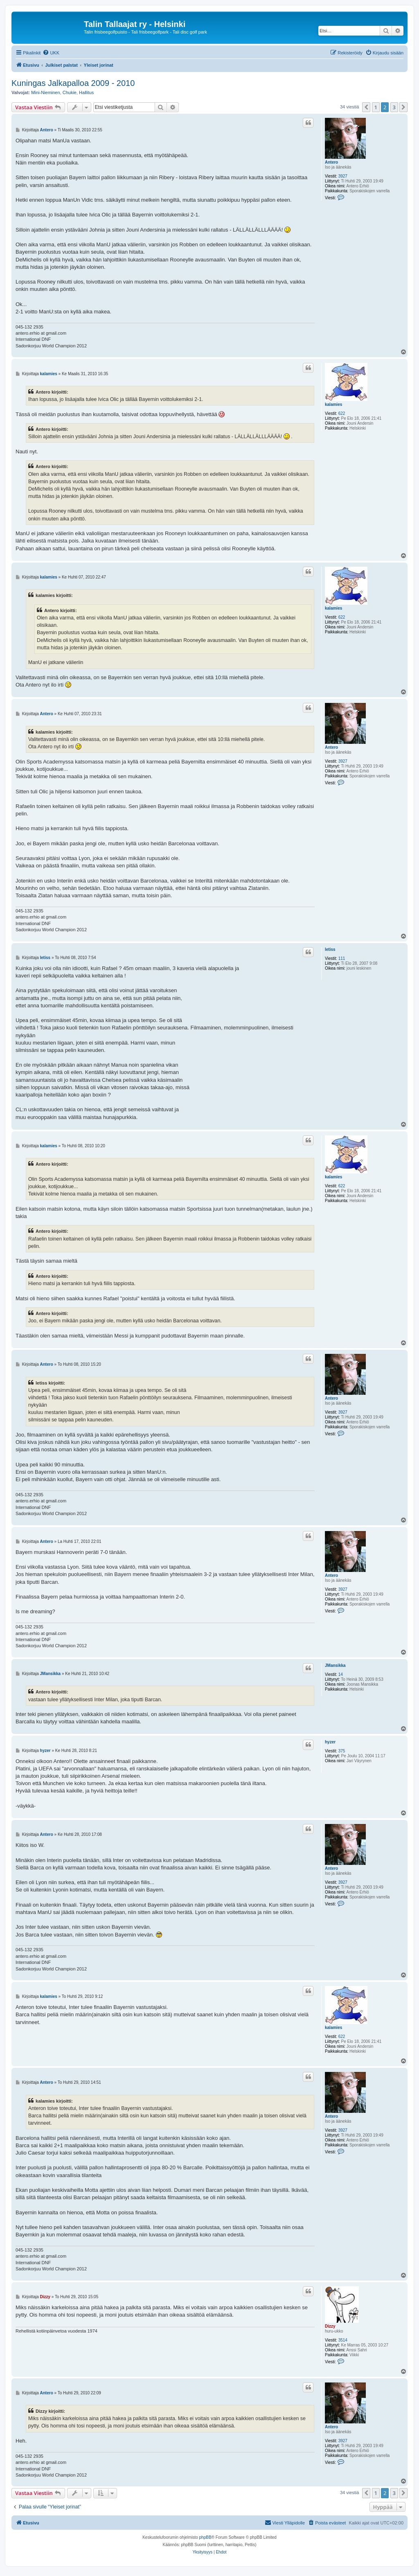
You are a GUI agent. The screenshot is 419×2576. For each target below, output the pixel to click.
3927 (342, 176)
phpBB (205, 2537)
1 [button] (375, 107)
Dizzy (330, 2326)
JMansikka (335, 1665)
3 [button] (394, 107)
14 (340, 1674)
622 (341, 413)
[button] (366, 107)
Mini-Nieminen (45, 92)
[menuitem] (51, 53)
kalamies (333, 404)
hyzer (330, 1742)
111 (341, 958)
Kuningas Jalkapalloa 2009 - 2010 (73, 83)
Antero (331, 162)
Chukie (70, 92)
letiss (330, 949)
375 (341, 1751)
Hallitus (86, 92)
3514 (342, 2340)
